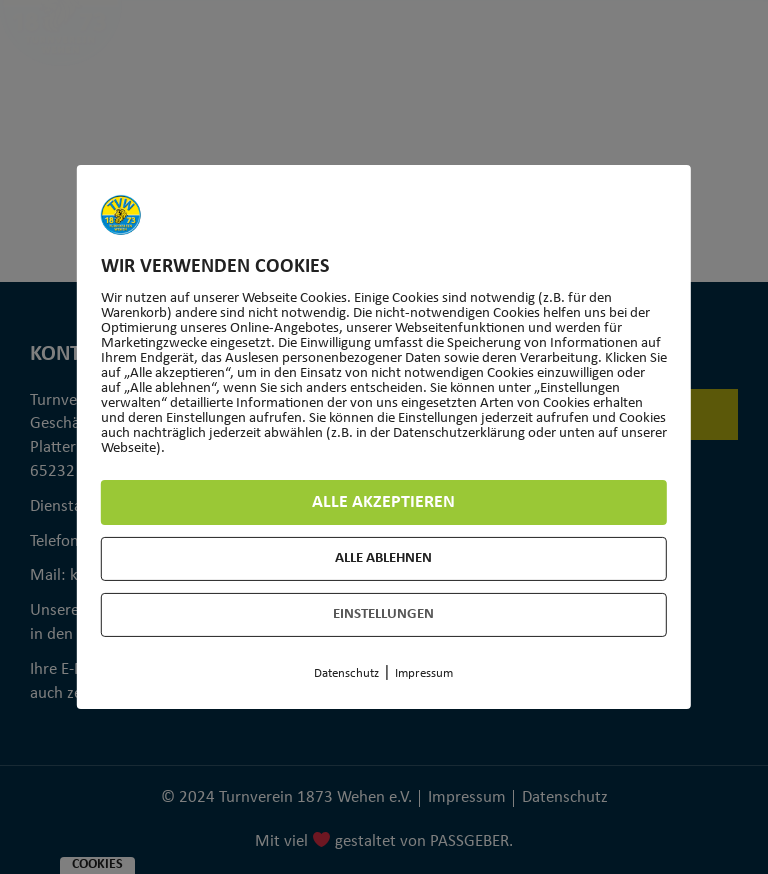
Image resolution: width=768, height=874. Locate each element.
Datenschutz (346, 673)
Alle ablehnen (383, 558)
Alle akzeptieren (383, 502)
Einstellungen (383, 614)
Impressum (424, 673)
